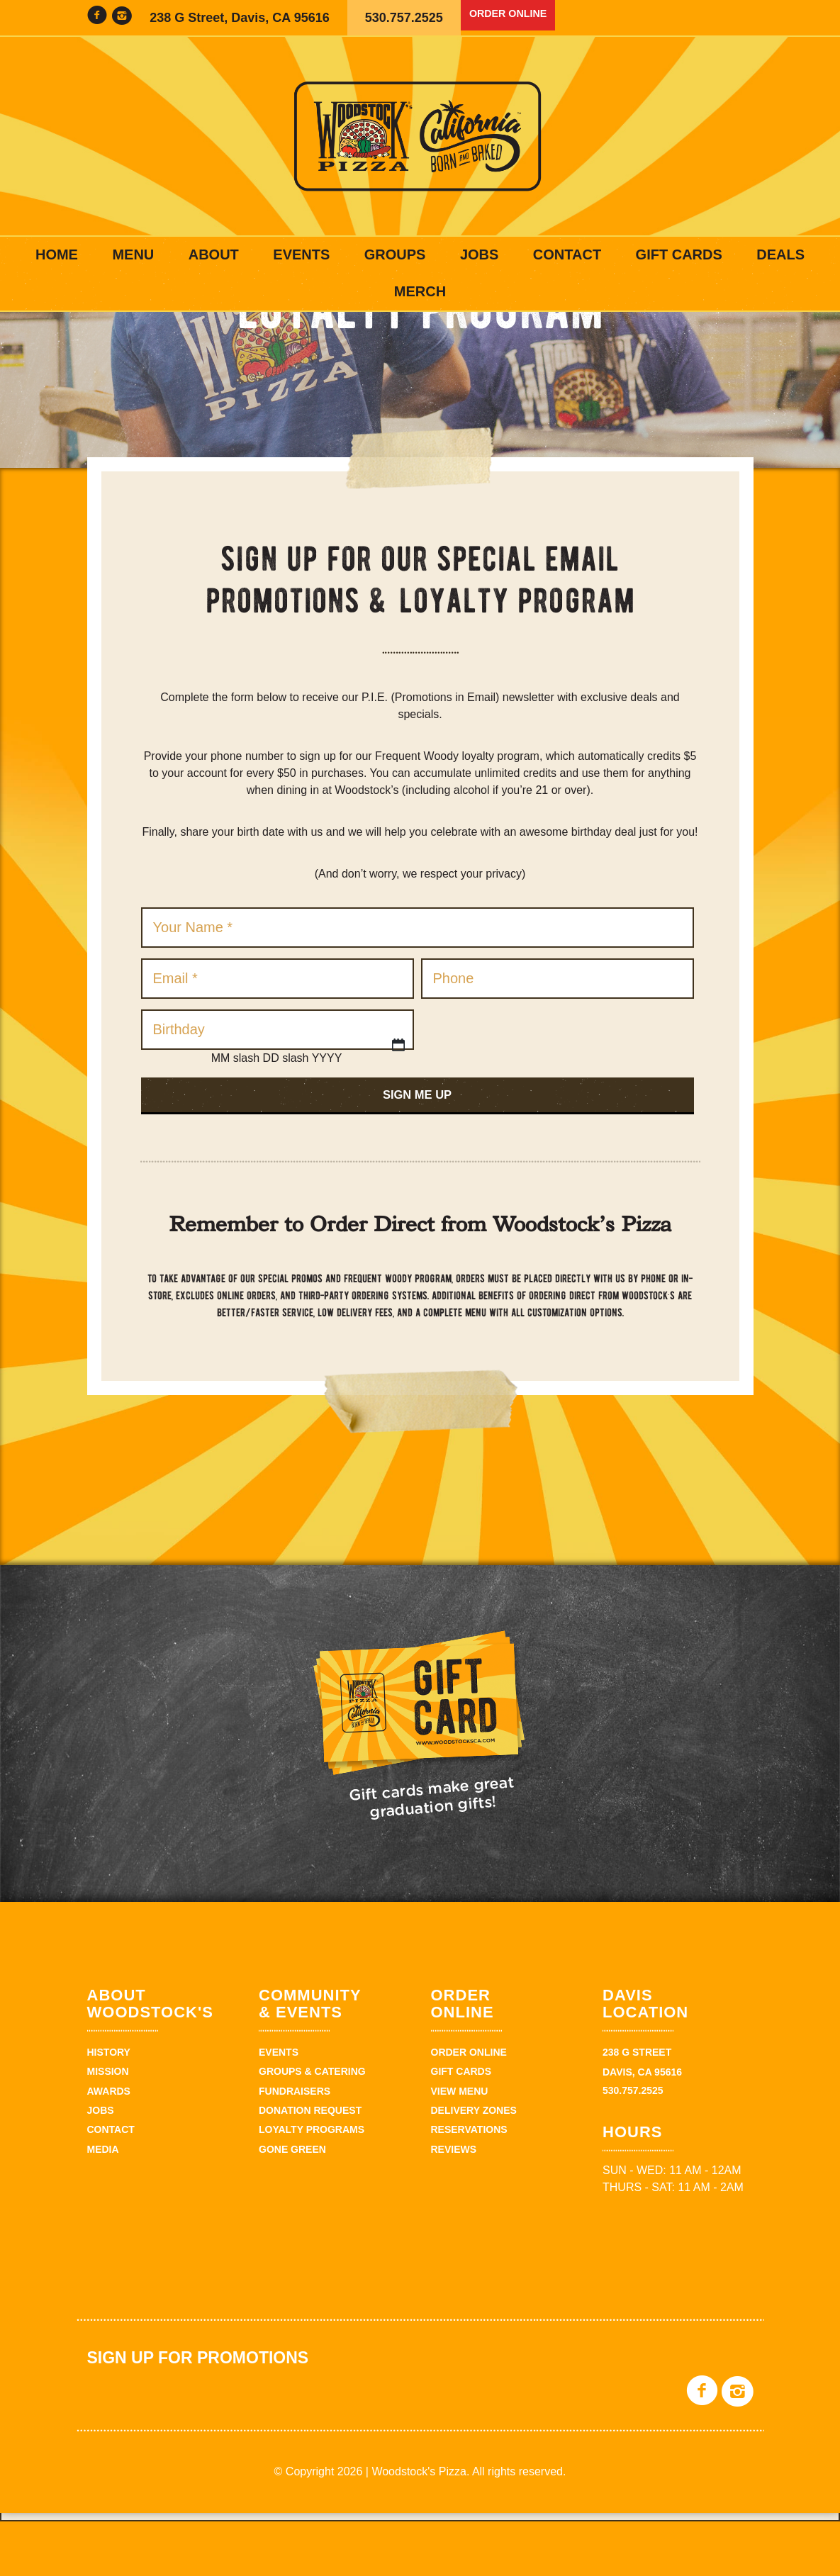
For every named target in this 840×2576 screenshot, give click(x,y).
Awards (108, 2145)
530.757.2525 (404, 18)
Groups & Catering (312, 2126)
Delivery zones (474, 2165)
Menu (133, 254)
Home (56, 254)
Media (103, 2204)
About (214, 254)
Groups (395, 254)
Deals (780, 254)
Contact (567, 254)
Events (301, 254)
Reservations (469, 2184)
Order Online (518, 18)
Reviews (454, 2204)
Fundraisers (294, 2145)
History (108, 2106)
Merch (420, 291)
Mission (108, 2126)
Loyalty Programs (311, 2184)
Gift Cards (679, 254)
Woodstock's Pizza (420, 136)
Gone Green (292, 2204)
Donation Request (310, 2165)
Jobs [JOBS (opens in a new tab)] (479, 254)
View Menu (459, 2145)
